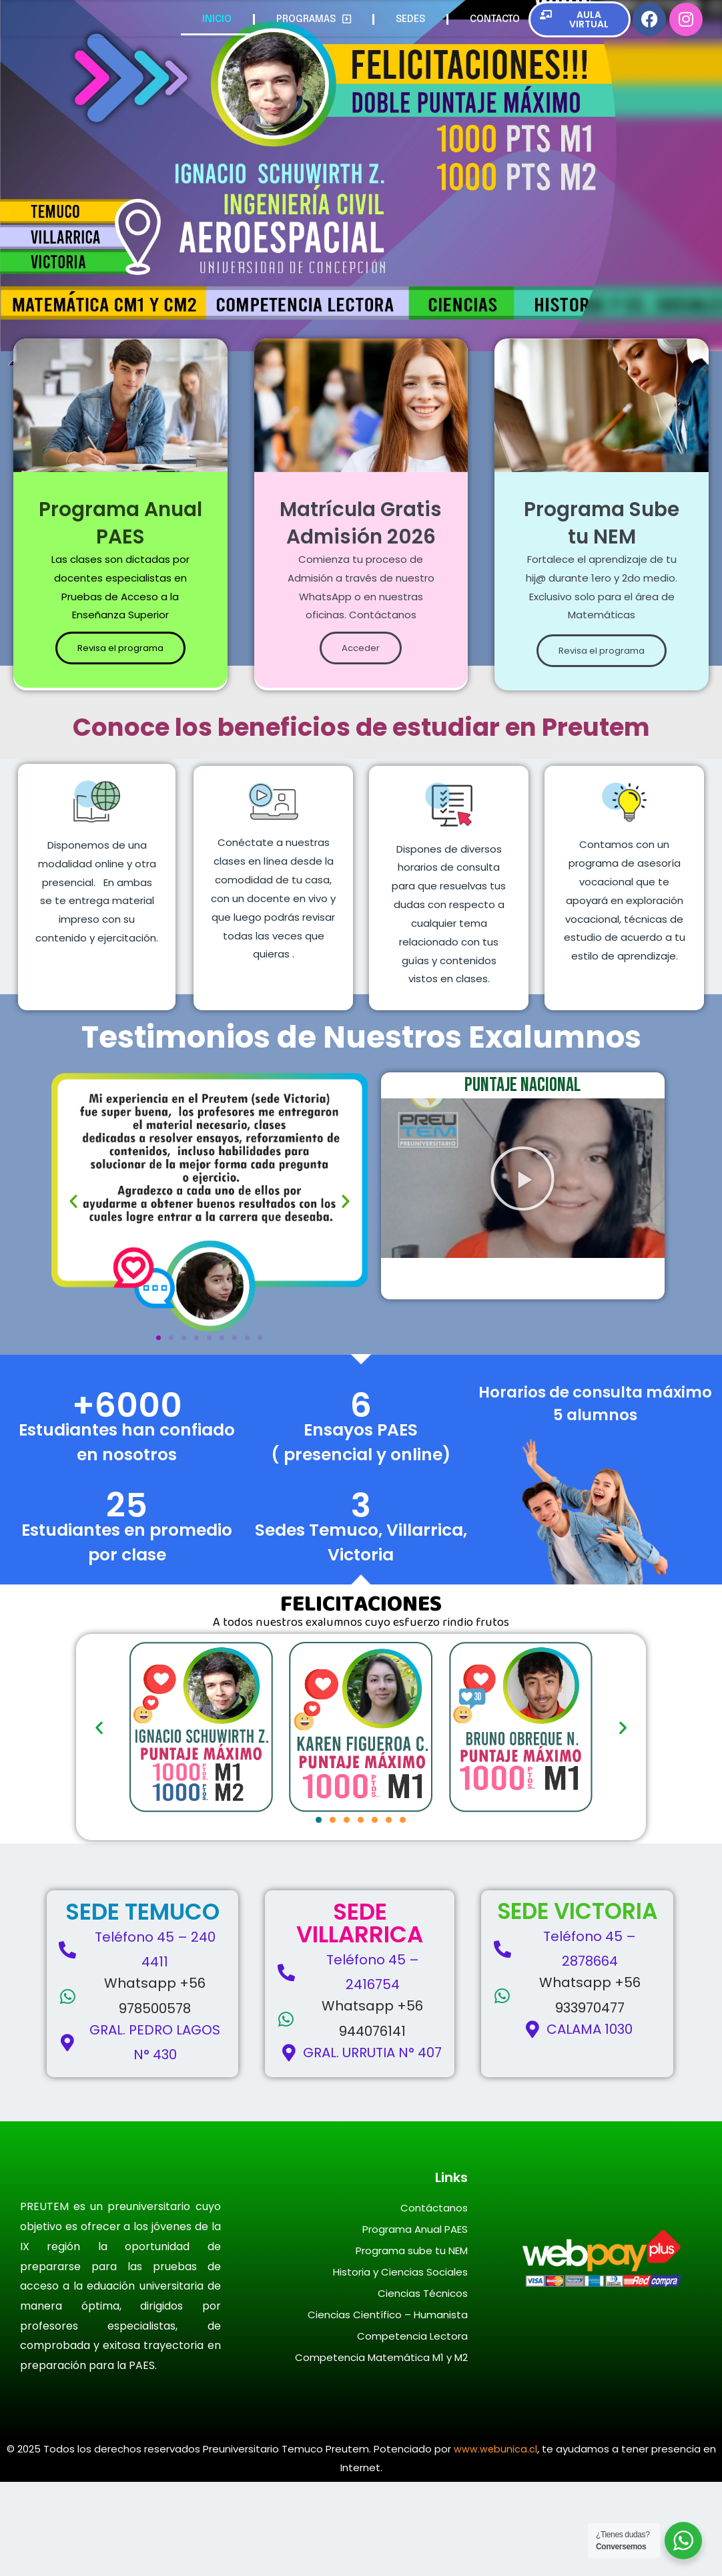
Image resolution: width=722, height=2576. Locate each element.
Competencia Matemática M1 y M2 (381, 2451)
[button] (73, 1295)
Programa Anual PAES (415, 2323)
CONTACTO (495, 23)
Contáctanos (434, 2302)
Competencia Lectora (412, 2430)
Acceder (361, 743)
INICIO (217, 23)
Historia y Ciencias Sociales (400, 2366)
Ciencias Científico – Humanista (388, 2409)
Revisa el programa (120, 675)
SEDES (410, 23)
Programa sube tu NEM (412, 2345)
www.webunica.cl (495, 2543)
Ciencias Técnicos (423, 2387)
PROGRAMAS (313, 23)
